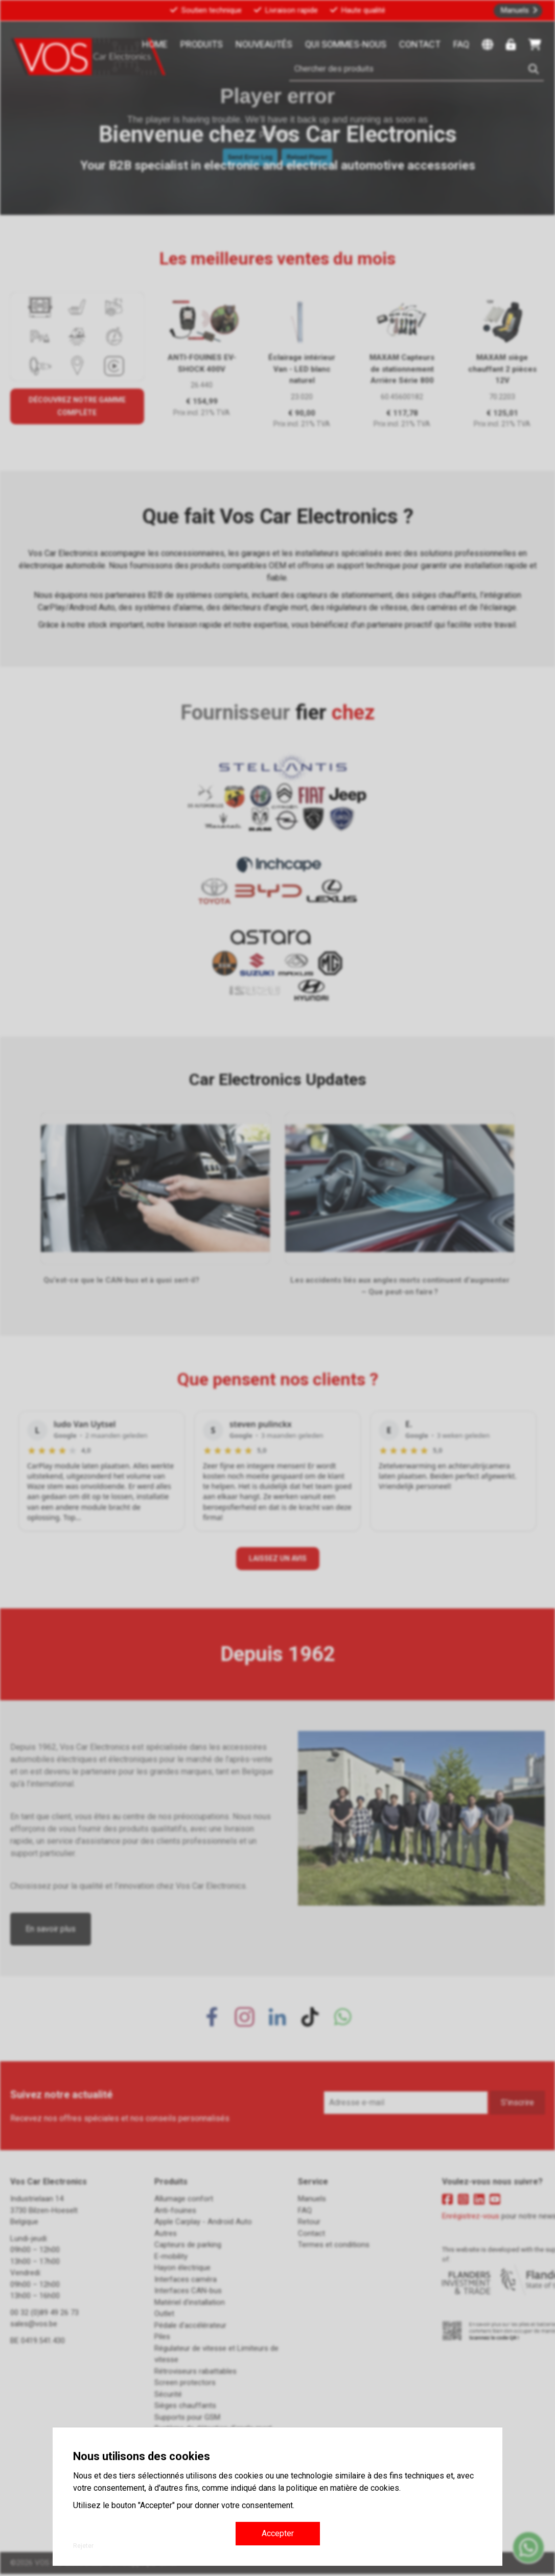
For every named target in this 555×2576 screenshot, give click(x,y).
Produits (201, 44)
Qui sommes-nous (345, 44)
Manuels (515, 10)
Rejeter (83, 2545)
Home (155, 44)
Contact (420, 44)
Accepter (278, 2533)
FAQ (461, 44)
